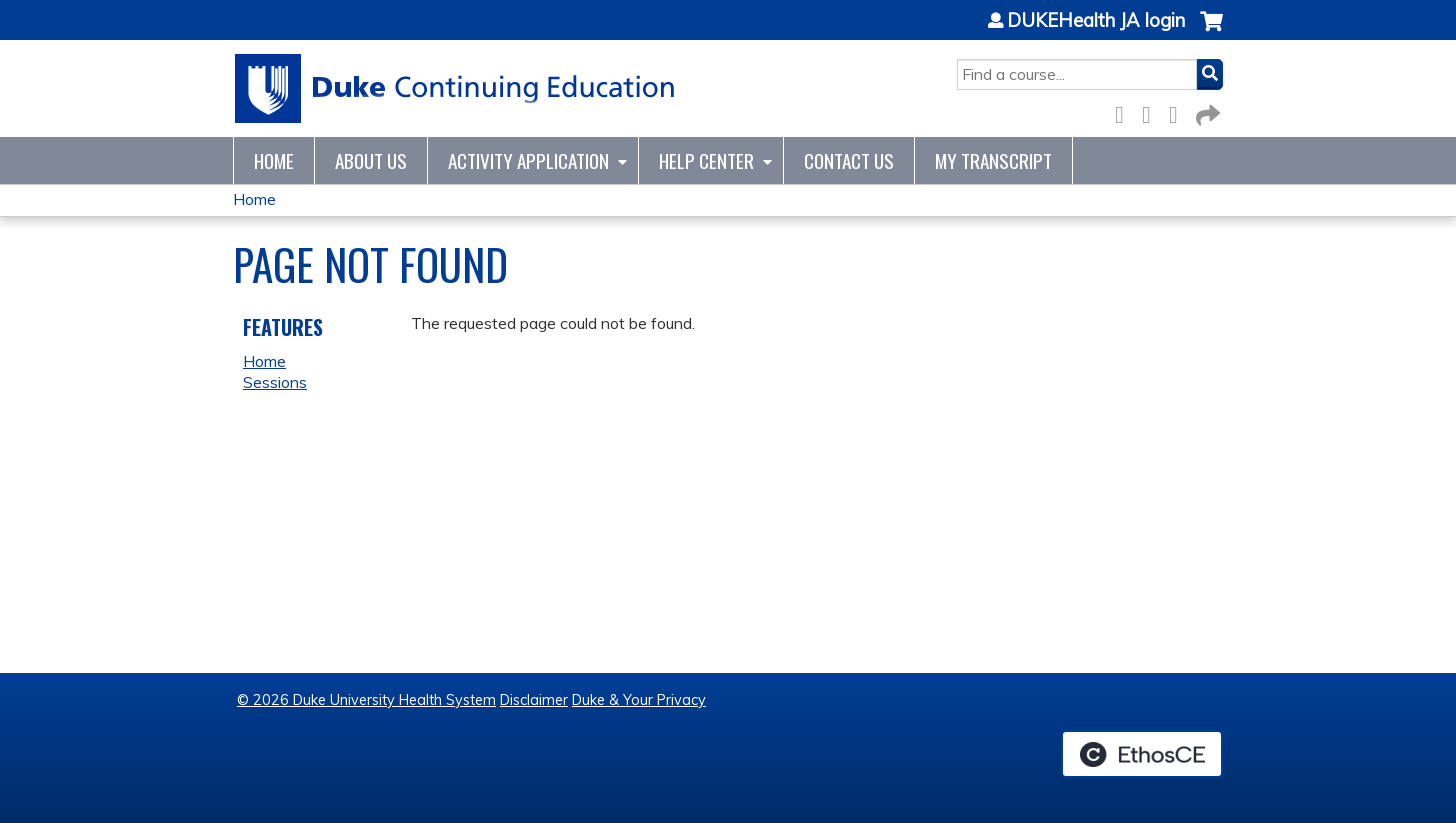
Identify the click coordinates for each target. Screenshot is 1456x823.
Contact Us (849, 160)
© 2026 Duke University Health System (366, 700)
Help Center (706, 160)
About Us (371, 160)
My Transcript (993, 160)
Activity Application (528, 160)
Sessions (275, 382)
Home (274, 160)
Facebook (1125, 111)
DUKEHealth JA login (1096, 21)
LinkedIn (1179, 111)
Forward (1206, 111)
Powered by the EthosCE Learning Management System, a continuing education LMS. (1142, 754)
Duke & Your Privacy (639, 700)
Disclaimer (534, 700)
